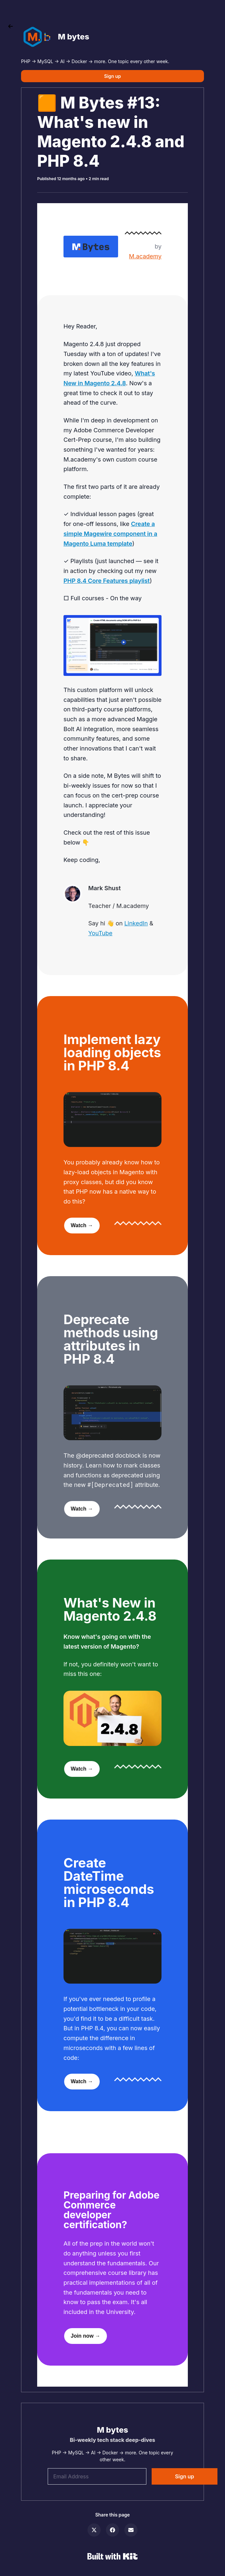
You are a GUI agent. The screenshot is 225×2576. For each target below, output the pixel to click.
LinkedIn (136, 923)
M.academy (145, 256)
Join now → (85, 2336)
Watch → (82, 1225)
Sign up (112, 76)
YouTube (100, 933)
